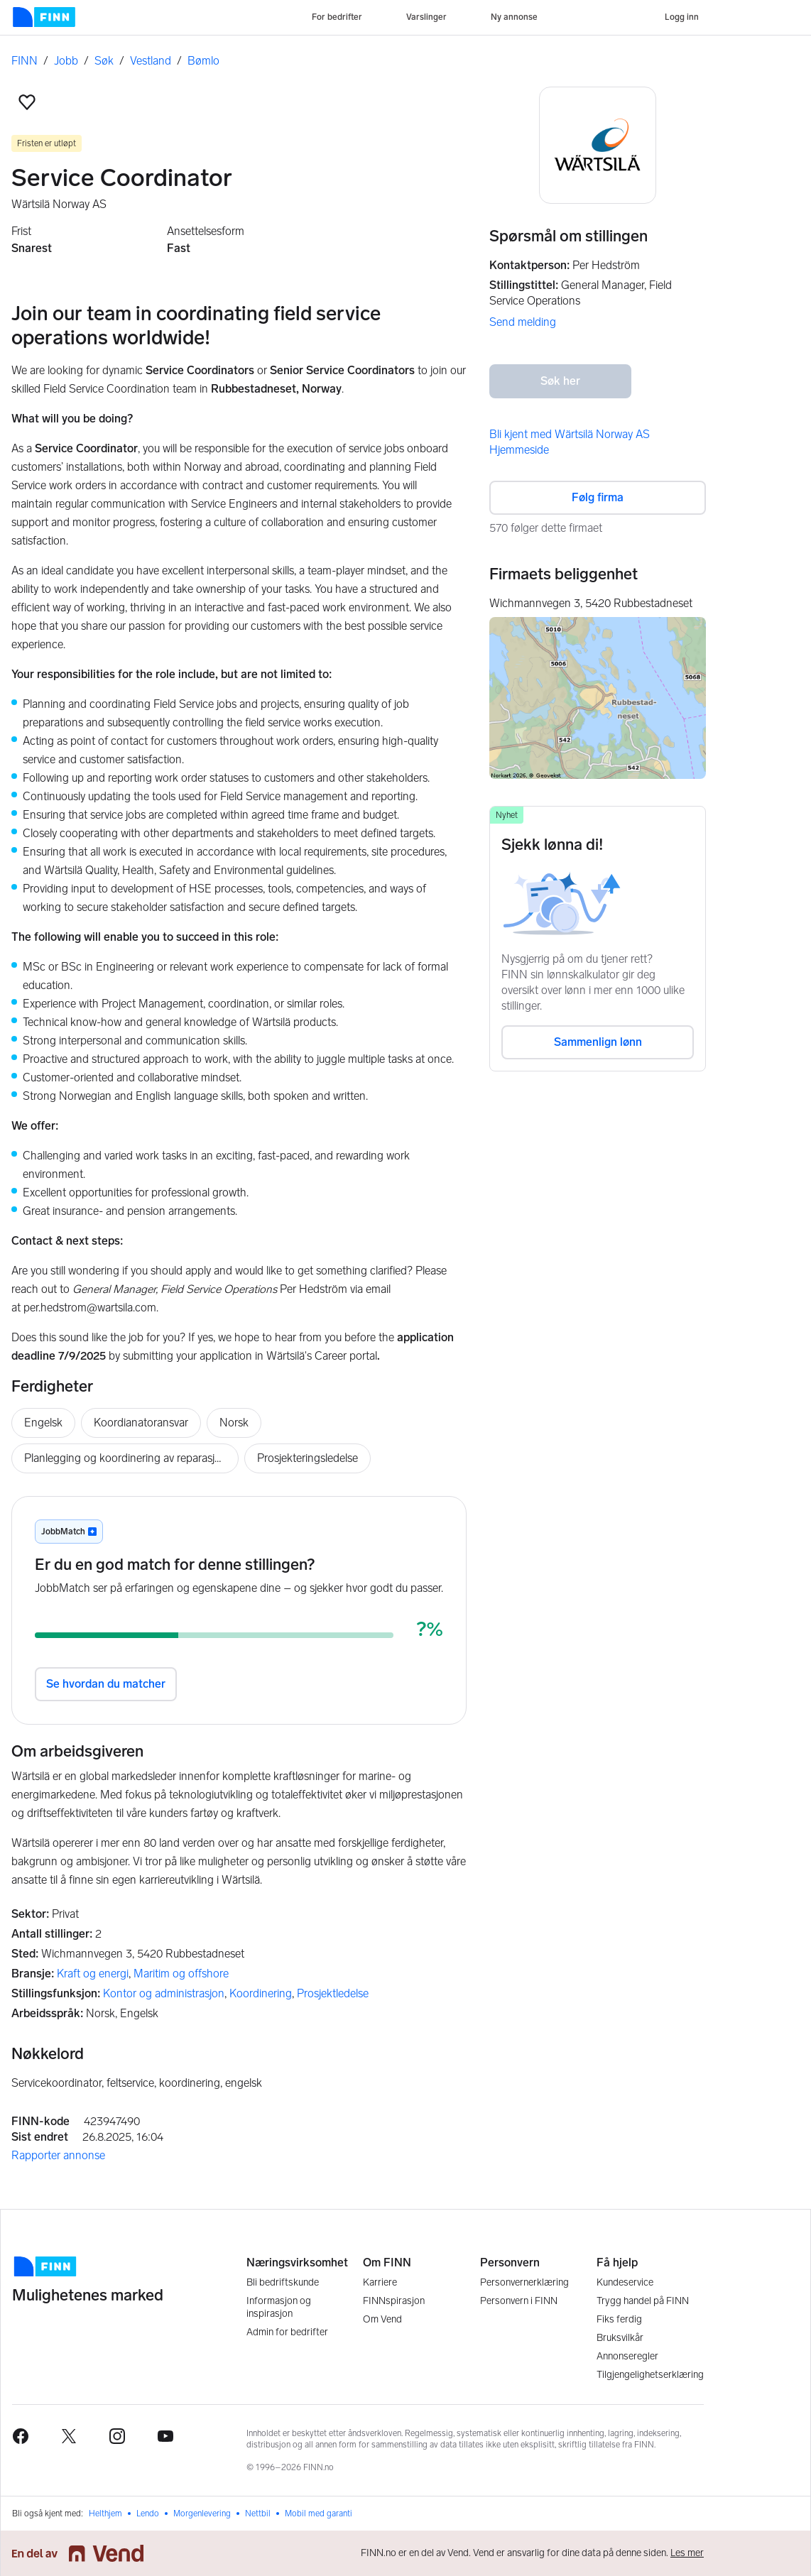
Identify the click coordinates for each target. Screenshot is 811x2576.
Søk (104, 60)
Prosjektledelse (333, 1993)
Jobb (66, 60)
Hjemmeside (519, 450)
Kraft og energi (93, 1973)
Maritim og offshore (181, 1973)
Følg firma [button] (598, 497)
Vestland (150, 60)
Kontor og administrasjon (163, 1993)
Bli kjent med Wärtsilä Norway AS (569, 434)
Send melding (522, 322)
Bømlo (203, 60)
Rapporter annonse (58, 2155)
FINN (24, 60)
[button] (27, 102)
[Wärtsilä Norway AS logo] (597, 145)
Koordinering (260, 1993)
